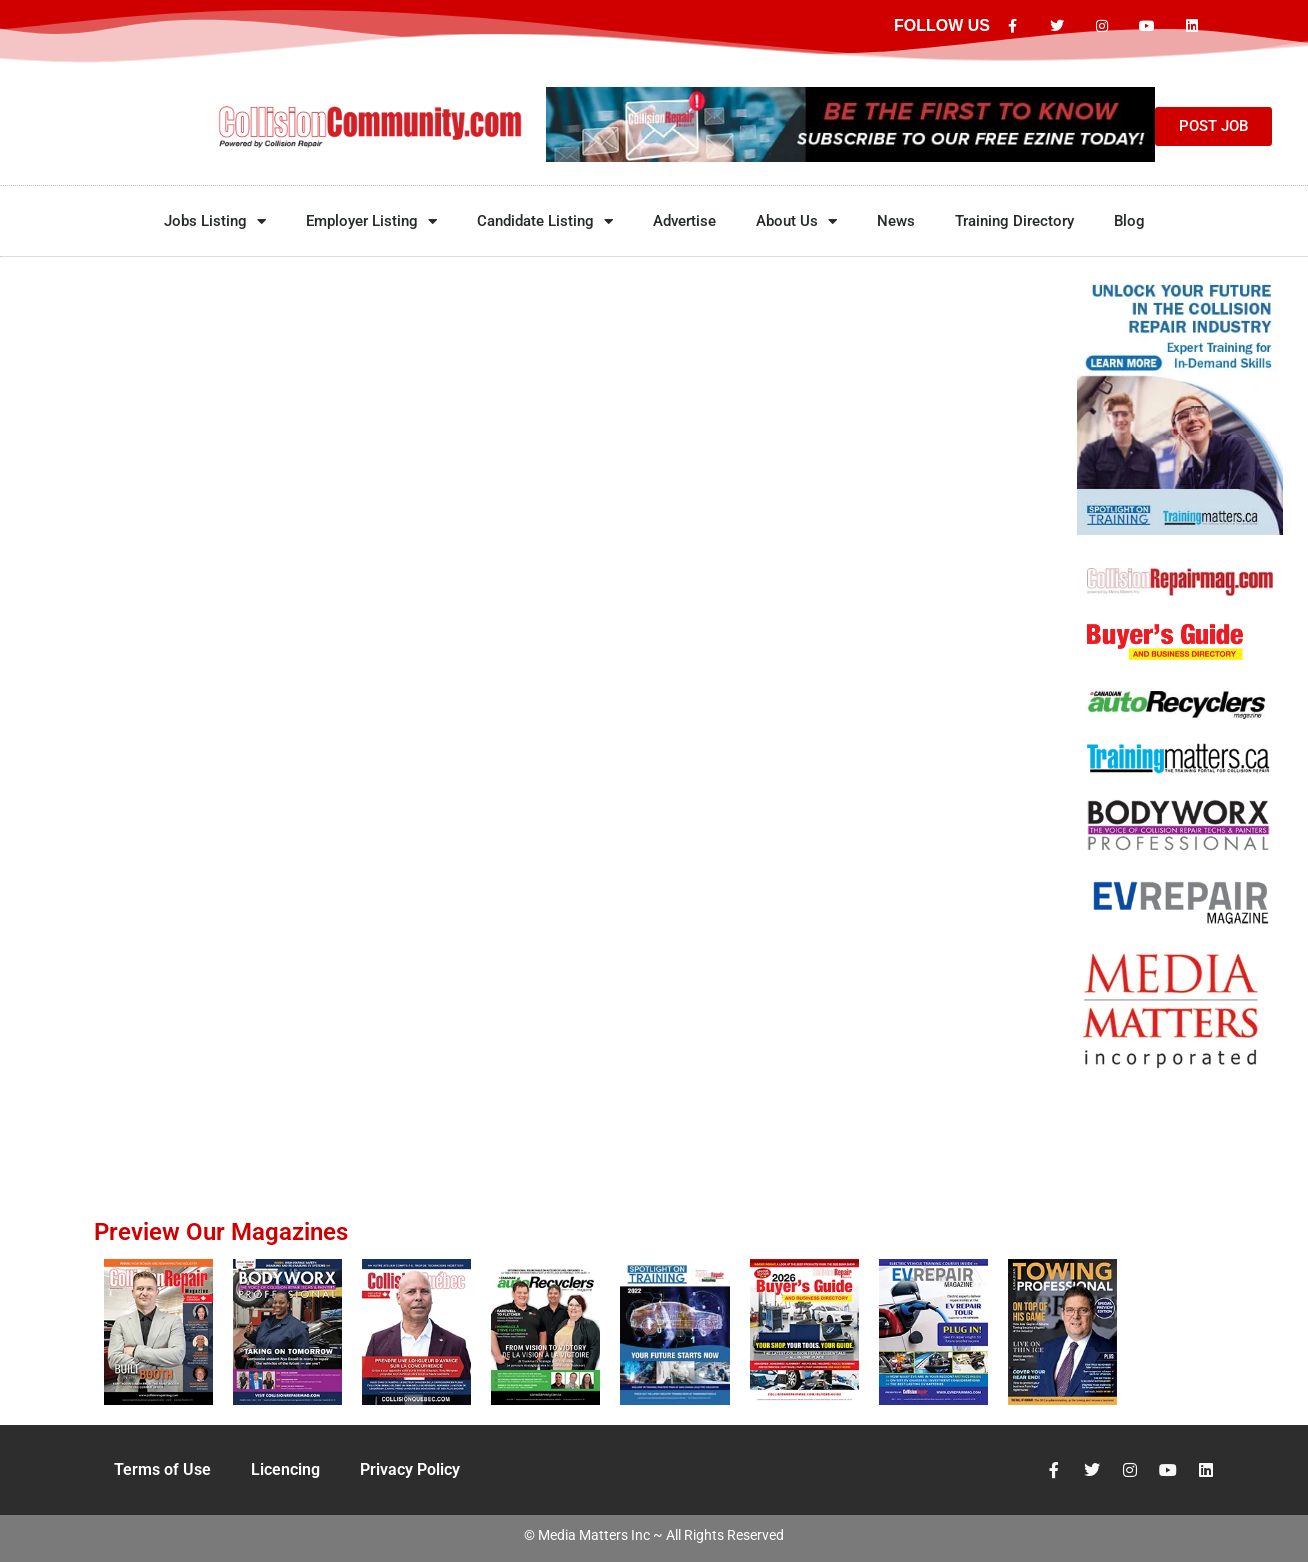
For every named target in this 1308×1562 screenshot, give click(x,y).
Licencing (285, 1469)
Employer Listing (371, 221)
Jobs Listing (215, 221)
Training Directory (1014, 221)
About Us (796, 221)
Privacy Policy (410, 1469)
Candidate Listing (545, 221)
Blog (1129, 221)
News (896, 221)
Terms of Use (162, 1469)
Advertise (684, 221)
